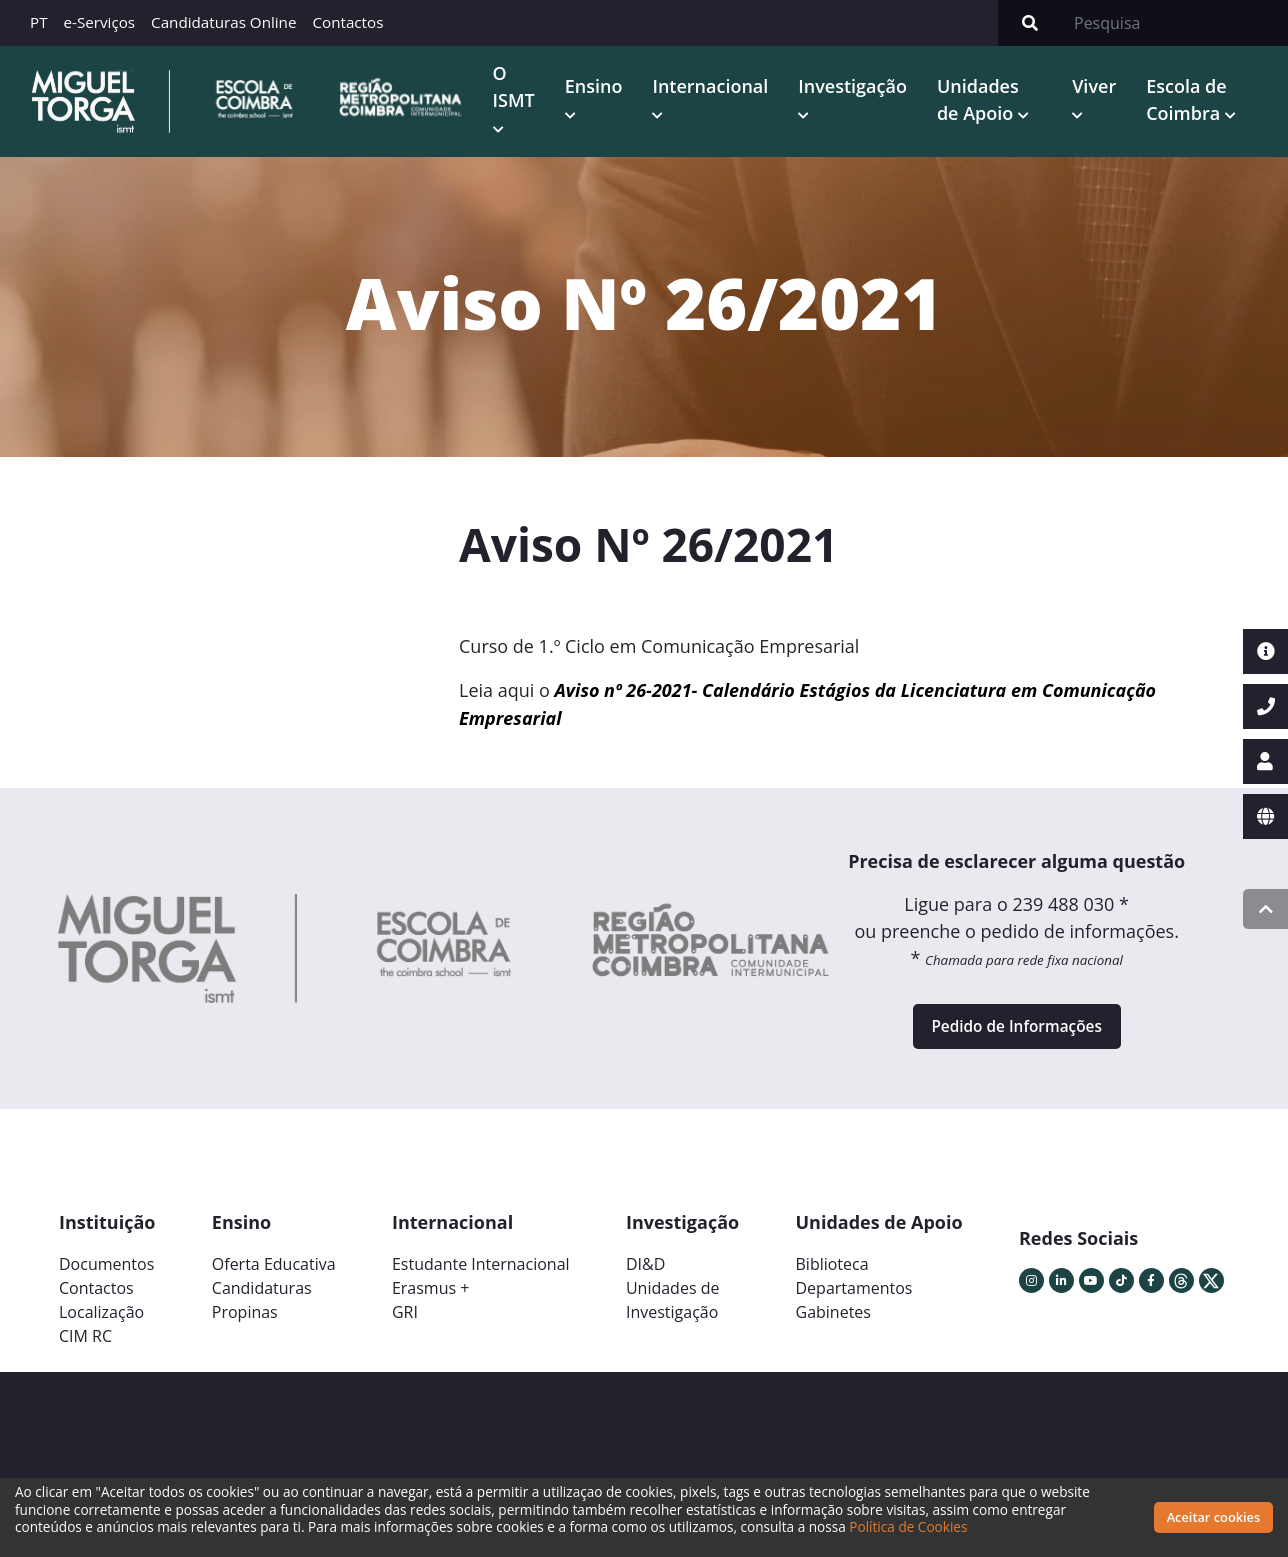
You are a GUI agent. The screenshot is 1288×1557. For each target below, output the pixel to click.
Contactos (347, 22)
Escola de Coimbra (1190, 101)
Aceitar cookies (1214, 1517)
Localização (101, 1324)
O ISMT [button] (522, 87)
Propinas (245, 1324)
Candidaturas (262, 1300)
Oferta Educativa (274, 1276)
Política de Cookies (908, 1526)
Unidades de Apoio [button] (986, 101)
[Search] (1175, 23)
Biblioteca (832, 1276)
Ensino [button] (602, 88)
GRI (405, 1324)
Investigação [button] (861, 88)
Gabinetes (833, 1324)
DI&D (645, 1276)
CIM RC (85, 1348)
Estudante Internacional (481, 1276)
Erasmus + (431, 1300)
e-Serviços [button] (100, 22)
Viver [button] (1098, 88)
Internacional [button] (719, 88)
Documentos (106, 1276)
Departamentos (854, 1300)
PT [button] (39, 22)
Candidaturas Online (223, 22)
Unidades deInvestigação (673, 1312)
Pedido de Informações (1016, 1034)
